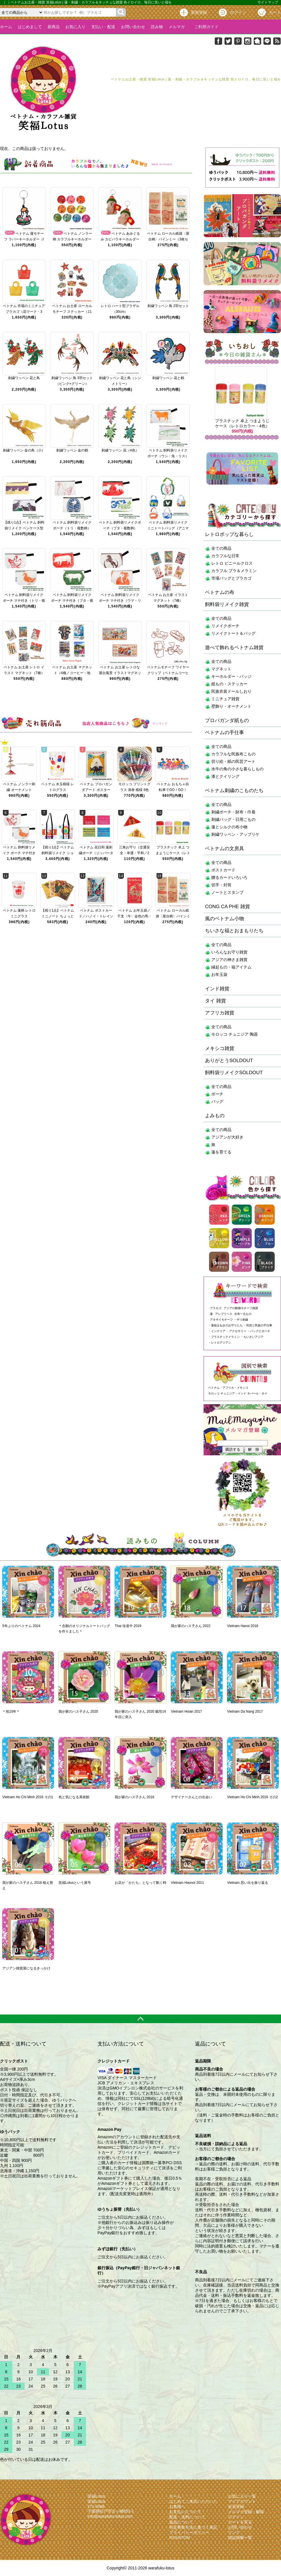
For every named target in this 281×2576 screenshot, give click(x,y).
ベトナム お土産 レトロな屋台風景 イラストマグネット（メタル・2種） (120, 673)
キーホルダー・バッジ (231, 676)
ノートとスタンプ (227, 892)
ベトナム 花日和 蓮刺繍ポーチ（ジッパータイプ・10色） (96, 853)
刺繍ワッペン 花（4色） (120, 450)
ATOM (184, 2537)
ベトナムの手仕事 (224, 732)
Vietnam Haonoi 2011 (187, 1883)
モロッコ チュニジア (221, 1393)
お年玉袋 (219, 974)
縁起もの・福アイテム (231, 967)
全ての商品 (221, 548)
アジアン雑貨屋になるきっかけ (26, 1968)
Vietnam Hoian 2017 (186, 1711)
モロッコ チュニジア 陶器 (234, 1034)
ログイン (238, 12)
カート (275, 12)
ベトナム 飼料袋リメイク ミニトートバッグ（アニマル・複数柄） (168, 528)
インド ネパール (248, 1393)
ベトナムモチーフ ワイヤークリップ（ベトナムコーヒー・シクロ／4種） (168, 673)
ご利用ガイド (204, 26)
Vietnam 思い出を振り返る (247, 1883)
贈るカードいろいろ (229, 877)
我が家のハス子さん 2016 (134, 1797)
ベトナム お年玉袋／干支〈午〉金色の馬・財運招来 (134, 916)
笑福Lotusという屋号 (74, 1883)
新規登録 (199, 12)
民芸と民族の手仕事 (259, 1325)
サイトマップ (267, 2)
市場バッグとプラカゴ (231, 578)
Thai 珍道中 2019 (128, 1626)
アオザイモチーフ (221, 1319)
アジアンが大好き (227, 1137)
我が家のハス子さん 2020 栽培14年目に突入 (140, 1714)
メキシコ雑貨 (219, 1048)
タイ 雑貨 (215, 1001)
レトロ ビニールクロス (232, 563)
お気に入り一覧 (242, 2496)
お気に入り (75, 26)
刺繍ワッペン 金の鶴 (72, 450)
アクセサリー (237, 1331)
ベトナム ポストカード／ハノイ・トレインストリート (96, 916)
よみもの (215, 1115)
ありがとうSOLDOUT (229, 1060)
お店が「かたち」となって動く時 (140, 1883)
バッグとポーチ (260, 1331)
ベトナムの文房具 (224, 848)
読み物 (157, 26)
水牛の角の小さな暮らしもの (237, 769)
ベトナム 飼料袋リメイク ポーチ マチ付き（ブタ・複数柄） (72, 600)
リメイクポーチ (225, 626)
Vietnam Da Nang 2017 (245, 1711)
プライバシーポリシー (189, 2532)
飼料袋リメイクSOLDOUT (234, 1072)
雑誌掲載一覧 (240, 2537)
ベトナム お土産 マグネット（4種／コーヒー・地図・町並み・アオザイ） (72, 673)
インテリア (218, 1331)
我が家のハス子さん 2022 (190, 1626)
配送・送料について (187, 2517)
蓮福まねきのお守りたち (227, 1325)
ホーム (6, 26)
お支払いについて (185, 2511)
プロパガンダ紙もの (227, 720)
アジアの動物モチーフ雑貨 (241, 1308)
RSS (173, 2537)
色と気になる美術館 (73, 1797)
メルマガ (177, 26)
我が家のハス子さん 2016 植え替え (27, 1885)
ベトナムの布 (219, 592)
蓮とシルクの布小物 (229, 827)
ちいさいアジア (253, 1336)
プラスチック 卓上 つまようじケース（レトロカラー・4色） (173, 853)
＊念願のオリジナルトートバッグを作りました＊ (84, 1628)
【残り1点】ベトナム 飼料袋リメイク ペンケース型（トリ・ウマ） (24, 528)
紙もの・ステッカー (229, 684)
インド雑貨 (217, 988)
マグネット (221, 669)
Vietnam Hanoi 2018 (242, 1626)
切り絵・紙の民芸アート (233, 761)
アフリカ (228, 1387)
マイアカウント (242, 2501)
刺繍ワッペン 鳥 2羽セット (168, 306)
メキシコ (242, 1387)
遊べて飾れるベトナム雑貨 (234, 647)
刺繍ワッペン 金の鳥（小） (24, 450)
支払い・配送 (103, 26)
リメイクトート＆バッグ (233, 633)
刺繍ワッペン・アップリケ (235, 834)
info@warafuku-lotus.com (110, 2516)
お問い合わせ (133, 26)
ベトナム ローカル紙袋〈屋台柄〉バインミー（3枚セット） (168, 239)
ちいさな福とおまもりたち (234, 930)
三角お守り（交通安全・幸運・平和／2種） (134, 853)
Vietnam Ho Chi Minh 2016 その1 (27, 1797)
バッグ (217, 1101)
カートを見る (240, 2522)
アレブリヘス (223, 1313)
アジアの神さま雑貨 (229, 959)
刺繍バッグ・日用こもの (233, 819)
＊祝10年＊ (11, 1711)
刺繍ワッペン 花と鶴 (168, 378)
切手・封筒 (221, 885)
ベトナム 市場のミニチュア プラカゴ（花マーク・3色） (24, 311)
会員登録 (236, 2506)
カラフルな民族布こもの (233, 754)
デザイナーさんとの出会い (191, 1797)
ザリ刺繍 (242, 1319)
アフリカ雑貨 (219, 1013)
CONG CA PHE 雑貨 (227, 906)
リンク (234, 2532)
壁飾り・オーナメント (231, 706)
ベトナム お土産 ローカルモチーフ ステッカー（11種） (72, 311)
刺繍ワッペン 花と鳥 (24, 378)
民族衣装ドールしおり (231, 691)
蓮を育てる (221, 1152)
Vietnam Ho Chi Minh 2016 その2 (252, 1797)
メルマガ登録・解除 (246, 2511)
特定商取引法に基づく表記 (193, 2527)
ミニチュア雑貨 (225, 698)
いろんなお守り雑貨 (229, 952)
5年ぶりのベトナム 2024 (21, 1626)
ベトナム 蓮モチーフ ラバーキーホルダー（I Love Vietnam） (24, 239)
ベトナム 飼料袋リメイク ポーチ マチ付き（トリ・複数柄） (24, 600)
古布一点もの (242, 1313)
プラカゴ (215, 1308)
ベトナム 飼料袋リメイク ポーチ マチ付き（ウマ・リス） (120, 600)
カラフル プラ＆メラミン (234, 570)
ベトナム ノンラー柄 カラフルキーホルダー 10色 (72, 239)
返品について (181, 2522)
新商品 (54, 26)
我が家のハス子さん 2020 (78, 1711)
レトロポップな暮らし (229, 534)
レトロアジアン (221, 1342)
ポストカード (223, 870)
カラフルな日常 (225, 555)
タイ (264, 1393)
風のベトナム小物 (224, 918)
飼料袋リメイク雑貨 (227, 604)
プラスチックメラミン (225, 1336)
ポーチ (217, 1094)
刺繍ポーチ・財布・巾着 (233, 812)
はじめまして (30, 26)
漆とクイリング (225, 776)
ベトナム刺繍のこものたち (234, 790)
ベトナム (214, 1387)
